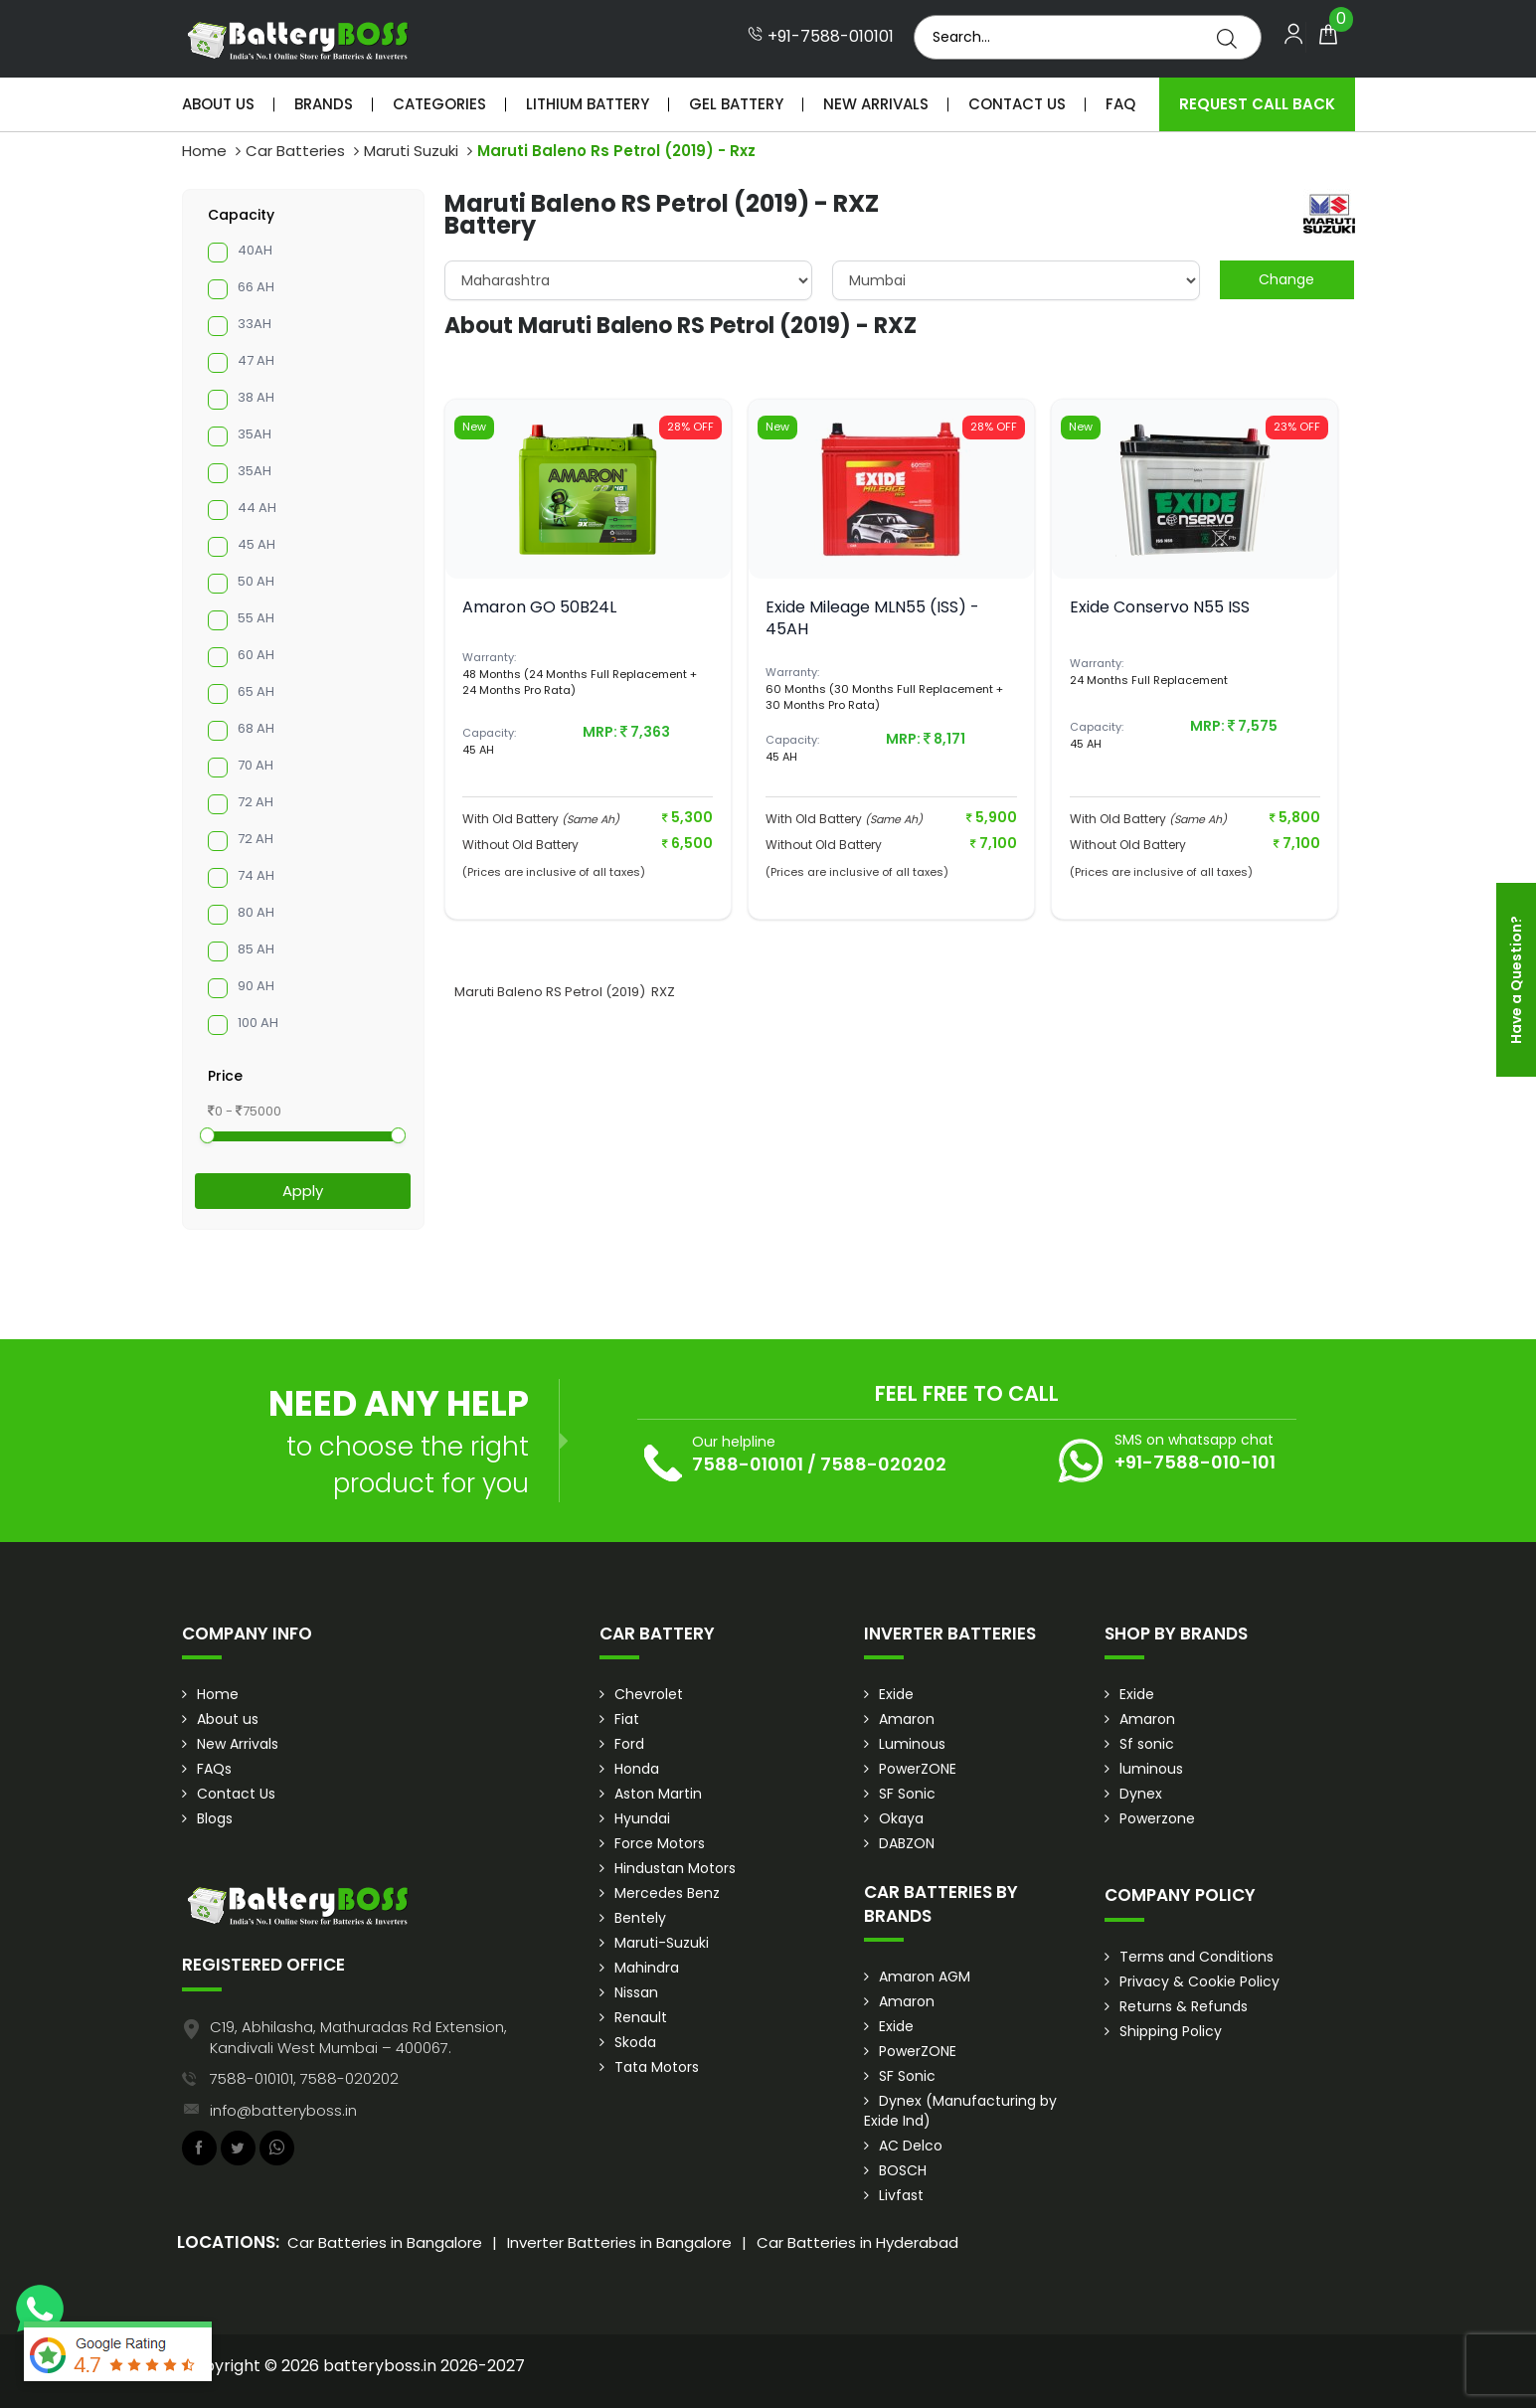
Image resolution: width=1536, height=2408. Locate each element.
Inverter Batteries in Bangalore (619, 2242)
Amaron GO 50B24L (539, 607)
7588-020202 (883, 1464)
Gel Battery (736, 103)
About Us (218, 103)
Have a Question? (1516, 980)
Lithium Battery (587, 103)
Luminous (912, 1744)
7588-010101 (747, 1464)
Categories (439, 103)
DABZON (907, 1843)
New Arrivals (876, 103)
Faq (1120, 103)
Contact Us (1017, 103)
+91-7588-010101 (821, 37)
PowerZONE (917, 1769)
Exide (896, 1694)
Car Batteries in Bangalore (384, 2242)
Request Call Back (1257, 103)
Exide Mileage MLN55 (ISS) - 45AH (872, 618)
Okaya (901, 1818)
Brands (323, 103)
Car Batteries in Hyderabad (857, 2242)
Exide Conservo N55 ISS (1160, 607)
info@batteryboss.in (283, 2110)
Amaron (907, 1719)
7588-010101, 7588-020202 (304, 2078)
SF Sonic (907, 1794)
